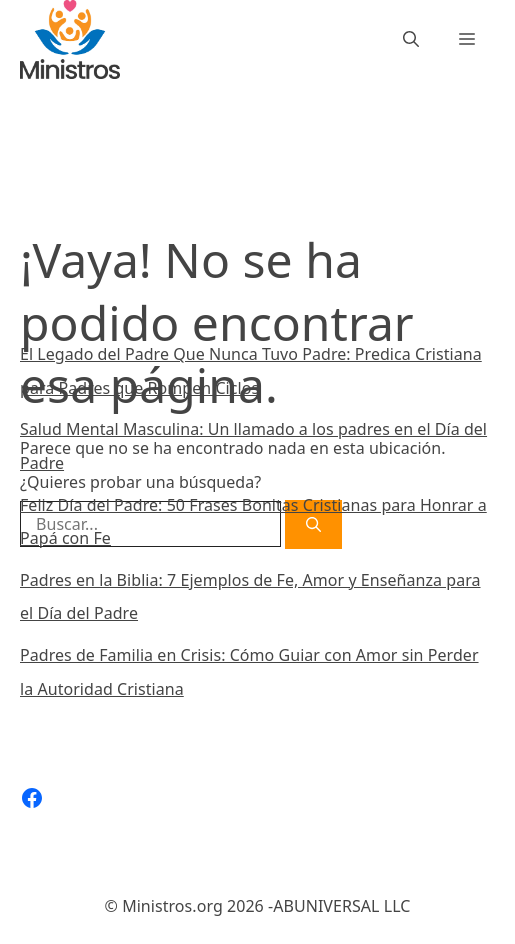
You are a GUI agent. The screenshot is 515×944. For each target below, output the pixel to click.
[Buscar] (309, 233)
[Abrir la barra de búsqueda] (411, 39)
